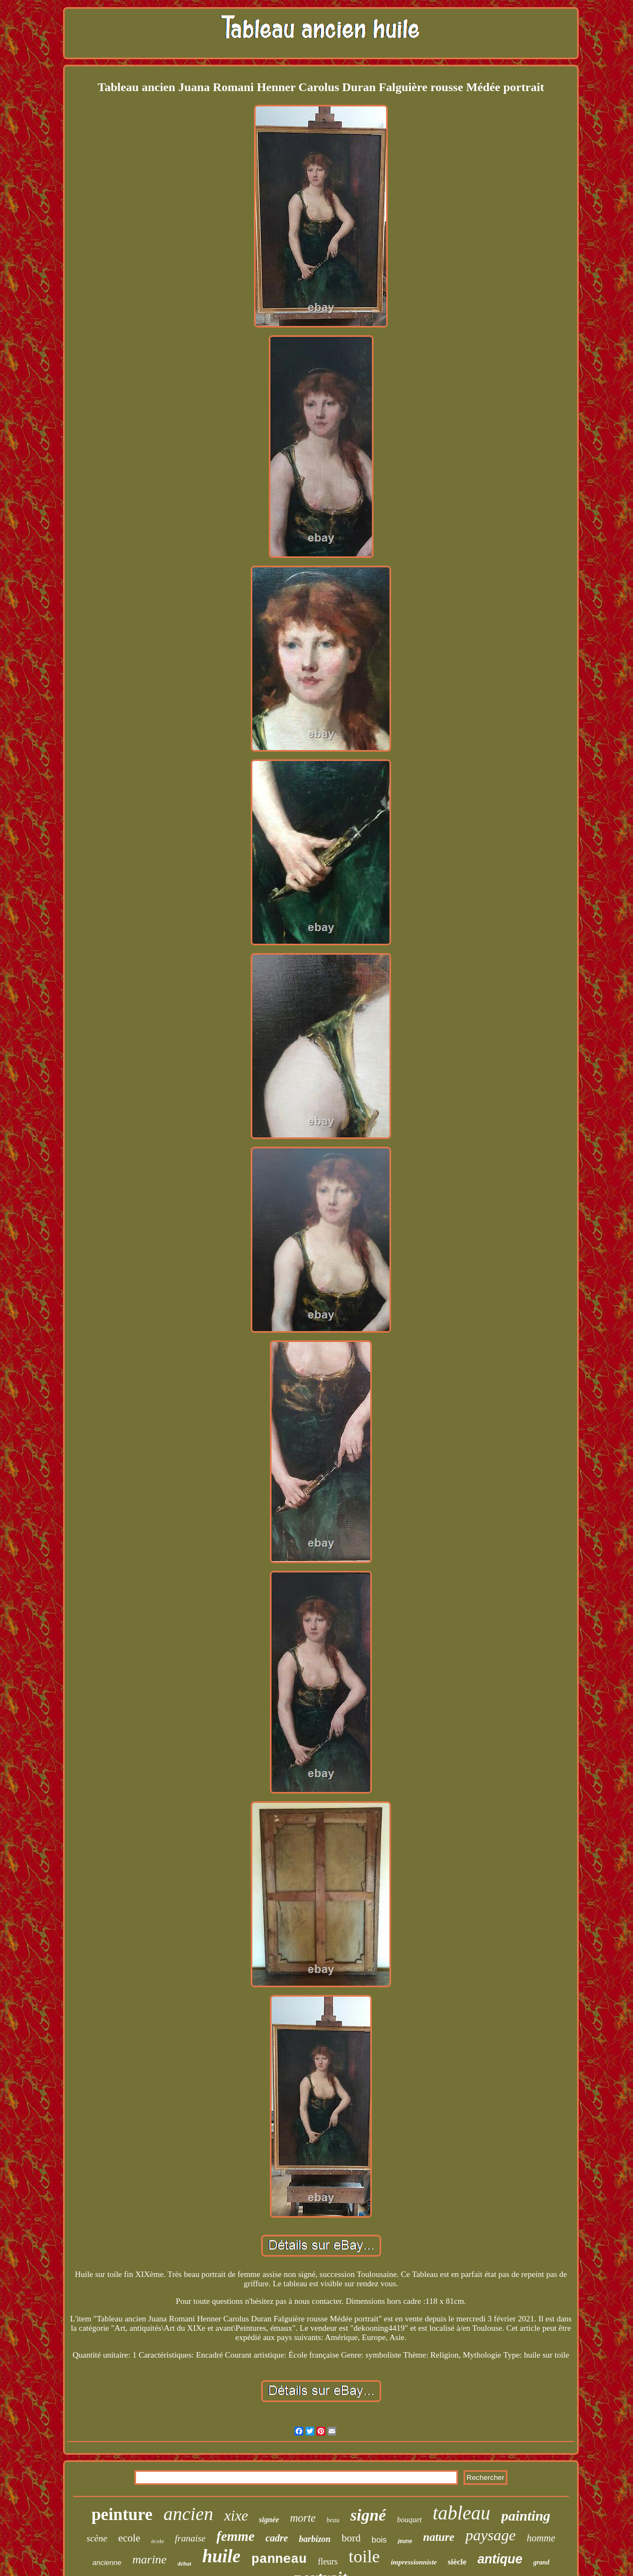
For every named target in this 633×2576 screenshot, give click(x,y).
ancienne (106, 2562)
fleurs (327, 2561)
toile (364, 2556)
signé (368, 2515)
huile (221, 2556)
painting (526, 2516)
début (184, 2563)
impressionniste (414, 2562)
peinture (122, 2514)
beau (332, 2520)
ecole (129, 2538)
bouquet (409, 2520)
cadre (276, 2538)
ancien (188, 2514)
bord (351, 2538)
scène (97, 2538)
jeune (405, 2541)
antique (499, 2559)
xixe (236, 2515)
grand (541, 2562)
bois (379, 2539)
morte (303, 2518)
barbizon (315, 2539)
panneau (279, 2559)
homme (541, 2538)
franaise (190, 2538)
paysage (490, 2535)
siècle (457, 2561)
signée (269, 2520)
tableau (461, 2513)
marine (149, 2559)
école (157, 2541)
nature (438, 2537)
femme (236, 2536)
